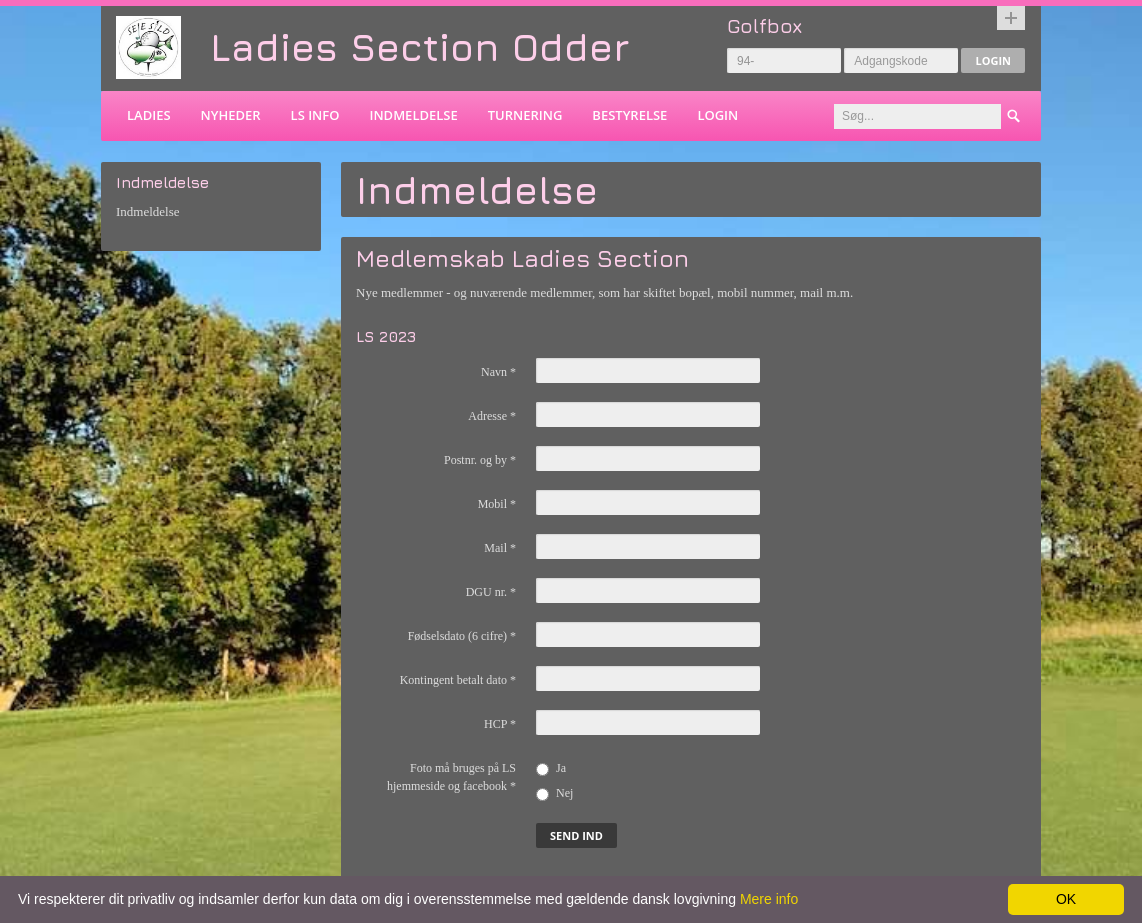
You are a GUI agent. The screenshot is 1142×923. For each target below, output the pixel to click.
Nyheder (231, 115)
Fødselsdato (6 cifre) (462, 636)
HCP (500, 724)
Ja (551, 768)
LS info (315, 115)
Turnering (525, 115)
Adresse (492, 416)
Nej (554, 793)
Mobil (497, 504)
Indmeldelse (413, 115)
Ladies (149, 115)
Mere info (769, 899)
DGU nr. (491, 592)
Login (993, 60)
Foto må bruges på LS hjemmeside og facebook (451, 777)
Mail (500, 548)
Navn (498, 372)
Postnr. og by (480, 460)
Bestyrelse (629, 115)
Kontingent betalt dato (458, 680)
